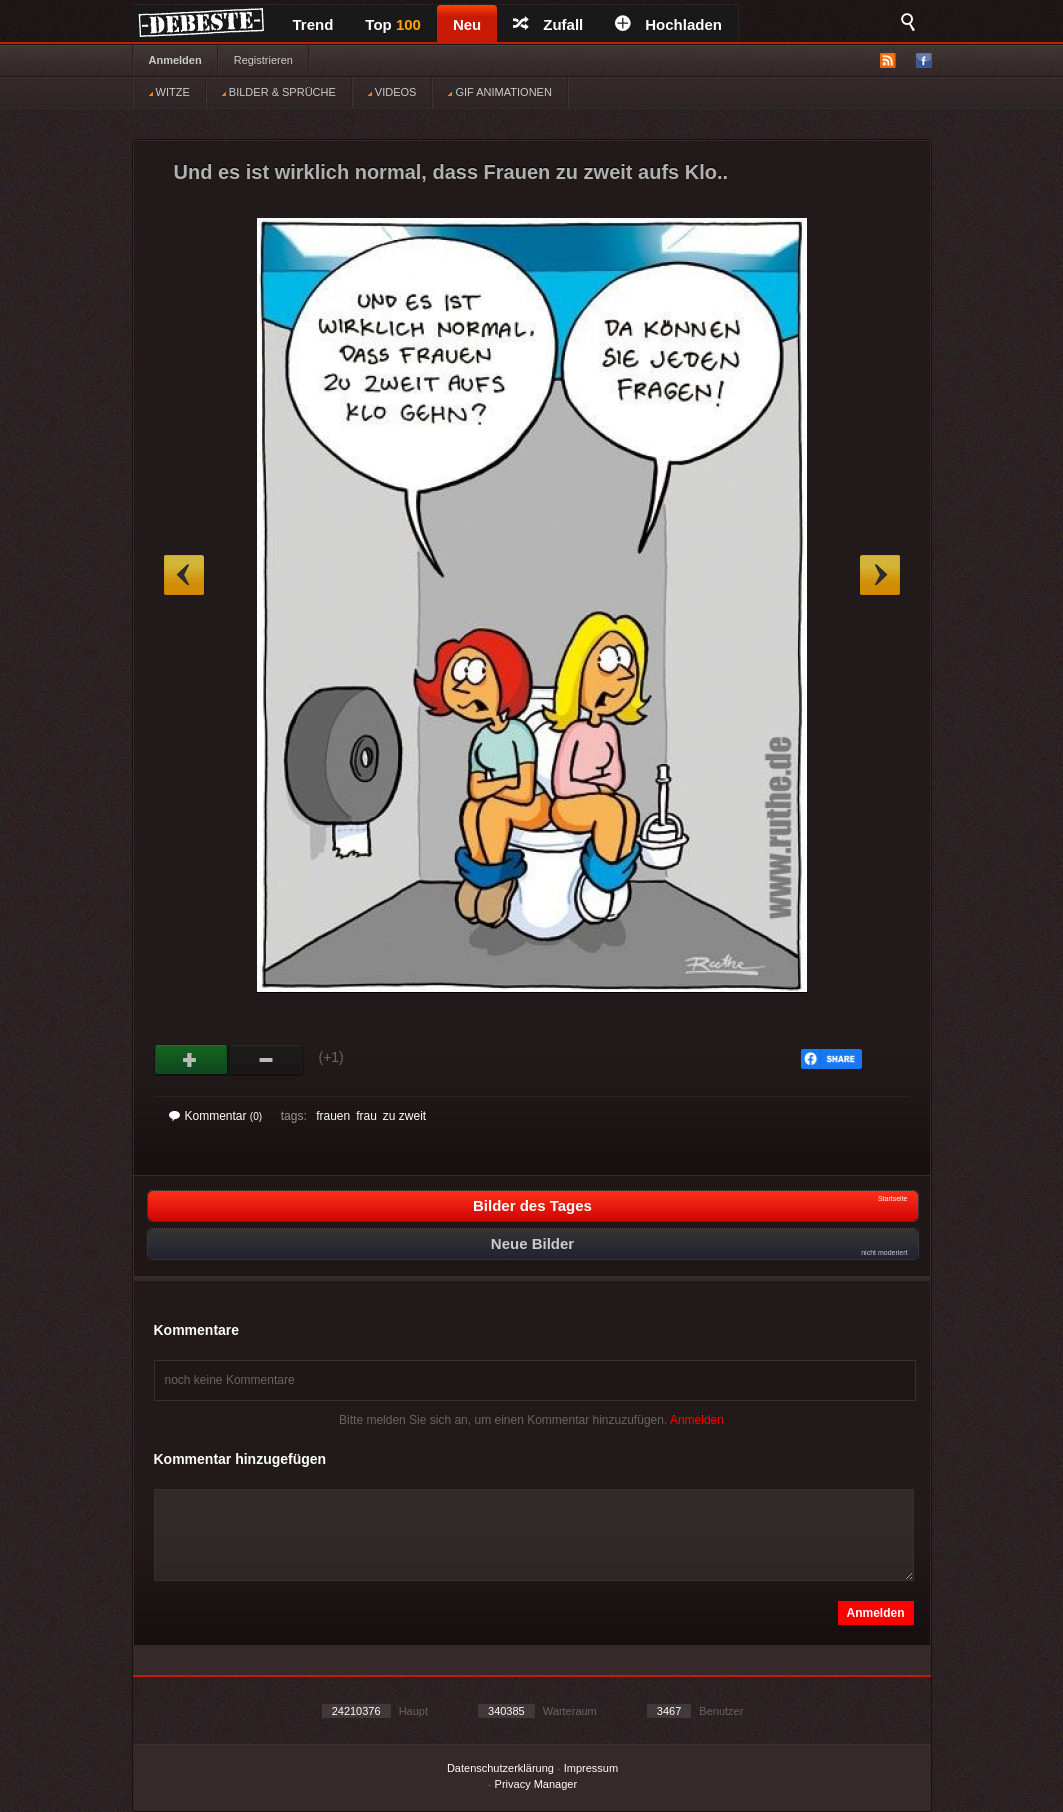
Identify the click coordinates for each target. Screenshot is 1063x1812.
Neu (467, 24)
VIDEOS (392, 92)
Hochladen (668, 24)
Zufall (548, 24)
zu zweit (404, 1116)
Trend (313, 24)
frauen (333, 1116)
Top (393, 24)
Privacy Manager (536, 1784)
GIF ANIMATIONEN (499, 92)
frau (366, 1116)
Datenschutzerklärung (500, 1768)
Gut (191, 1060)
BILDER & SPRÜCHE (279, 92)
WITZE (169, 92)
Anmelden (175, 60)
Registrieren (263, 60)
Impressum (591, 1768)
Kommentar (216, 1116)
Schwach (266, 1060)
